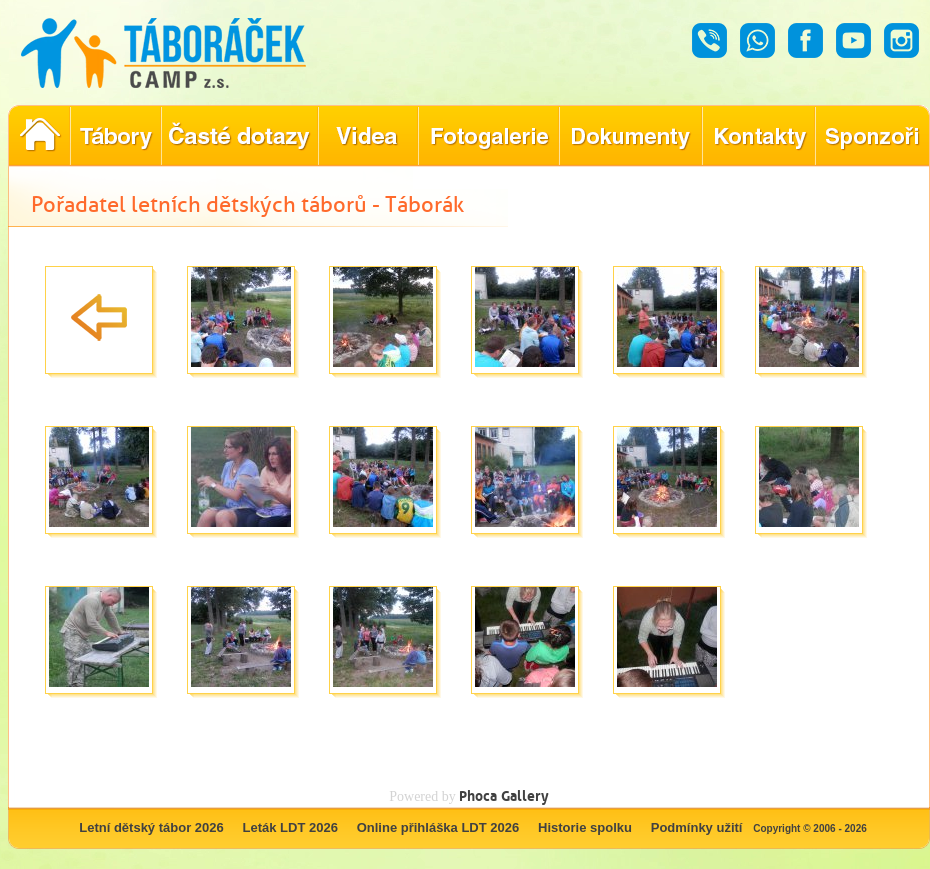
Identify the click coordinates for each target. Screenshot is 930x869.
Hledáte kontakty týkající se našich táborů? (758, 136)
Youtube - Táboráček (853, 40)
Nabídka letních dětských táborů (115, 136)
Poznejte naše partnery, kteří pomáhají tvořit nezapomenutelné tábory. (872, 136)
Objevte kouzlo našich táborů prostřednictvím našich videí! (368, 136)
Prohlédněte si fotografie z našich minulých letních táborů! (488, 136)
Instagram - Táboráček (901, 40)
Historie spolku (585, 827)
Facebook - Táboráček (805, 40)
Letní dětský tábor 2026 (151, 827)
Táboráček (163, 53)
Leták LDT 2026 (290, 827)
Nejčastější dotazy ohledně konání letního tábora (239, 136)
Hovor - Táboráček (709, 40)
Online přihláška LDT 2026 (438, 827)
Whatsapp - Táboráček (757, 40)
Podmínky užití (697, 827)
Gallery (525, 795)
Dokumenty (630, 136)
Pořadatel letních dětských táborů (39, 136)
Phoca (478, 795)
